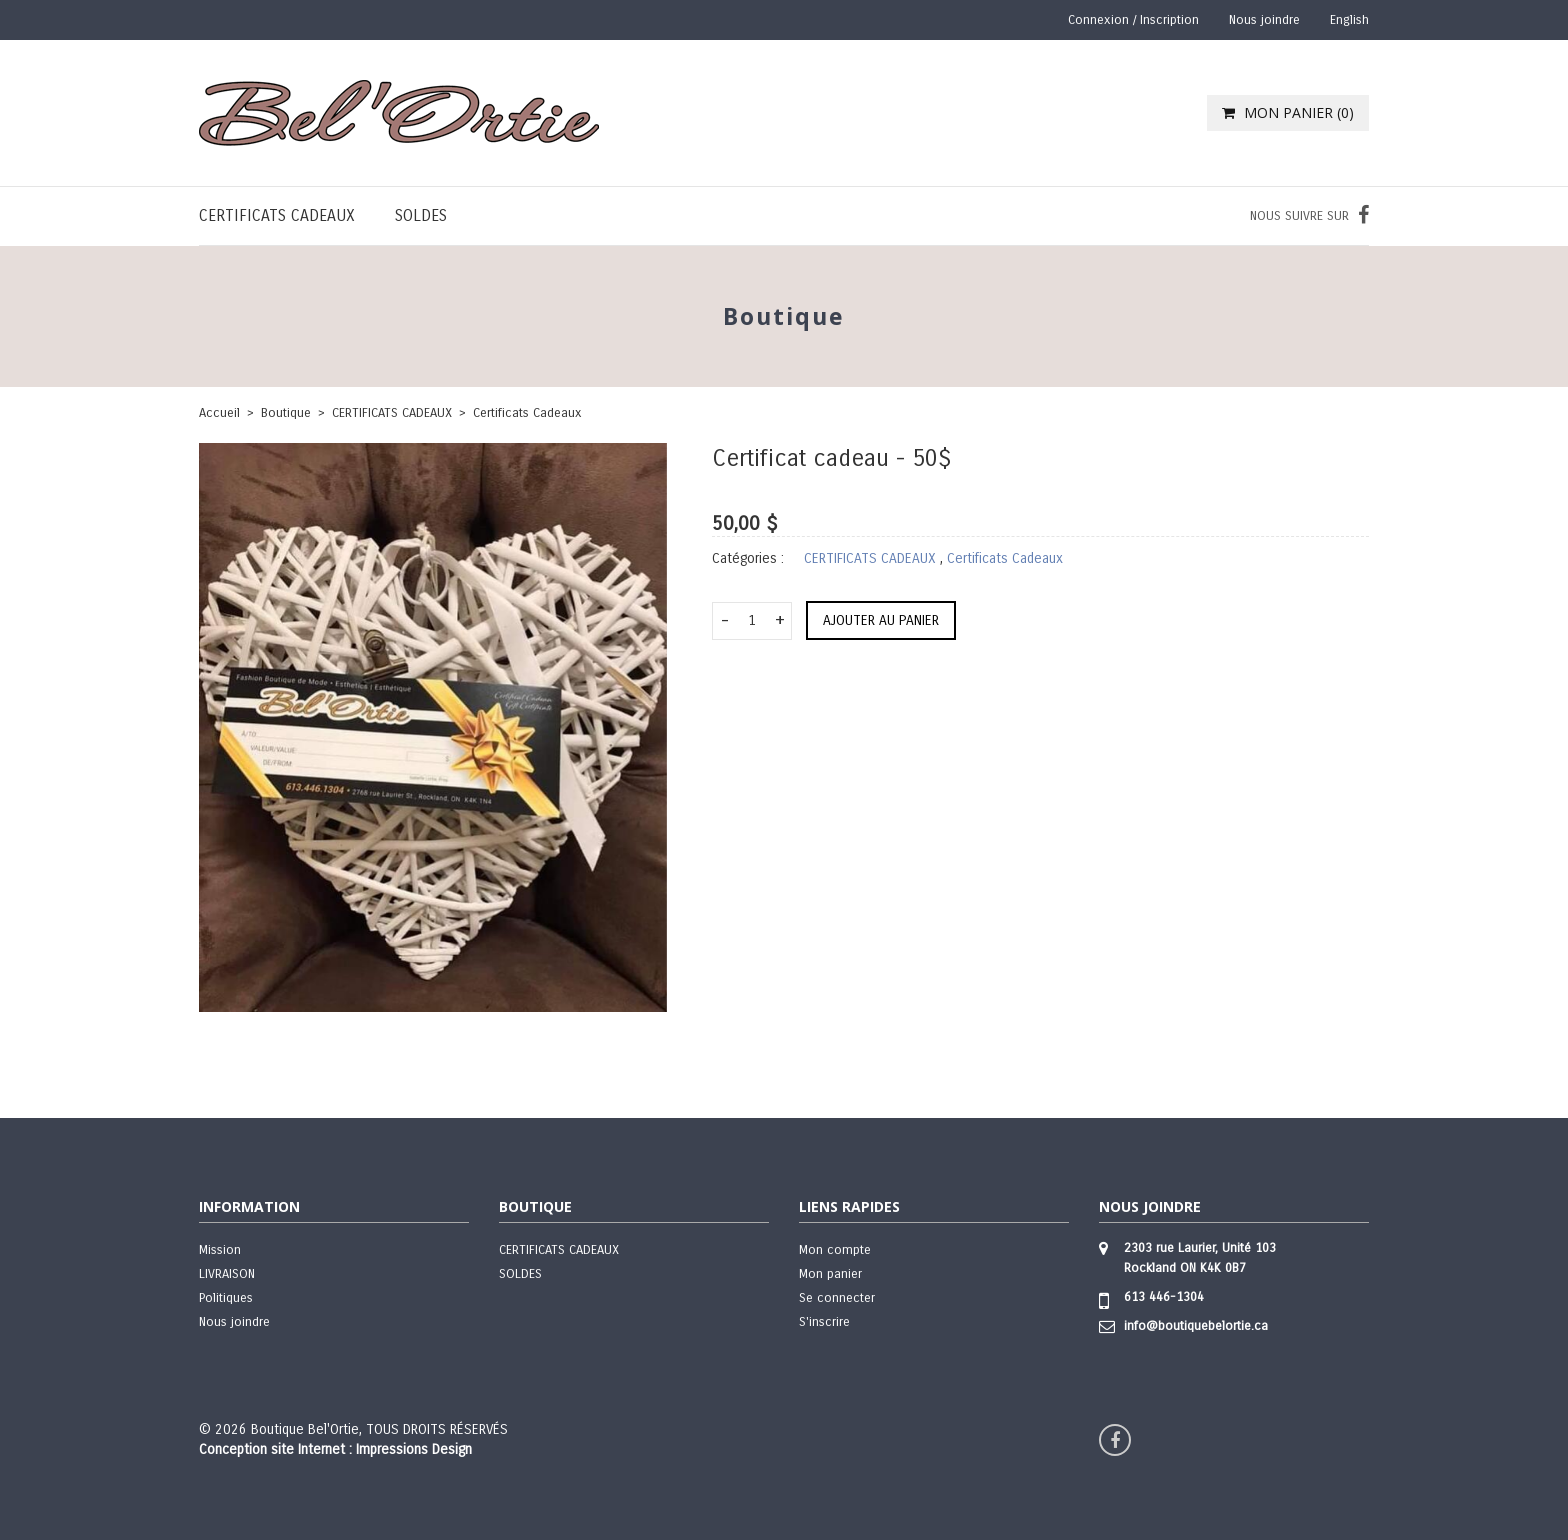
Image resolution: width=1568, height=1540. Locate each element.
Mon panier (830, 1274)
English (1349, 20)
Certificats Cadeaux (527, 413)
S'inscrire (824, 1322)
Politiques (226, 1298)
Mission (220, 1250)
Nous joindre (1264, 20)
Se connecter (837, 1298)
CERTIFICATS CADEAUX (277, 215)
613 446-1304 (1164, 1297)
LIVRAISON (227, 1274)
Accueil (219, 413)
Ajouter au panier (881, 620)
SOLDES (421, 215)
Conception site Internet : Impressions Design (335, 1449)
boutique (286, 413)
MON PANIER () (1288, 112)
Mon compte (835, 1250)
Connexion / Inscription (1133, 20)
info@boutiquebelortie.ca (1196, 1326)
